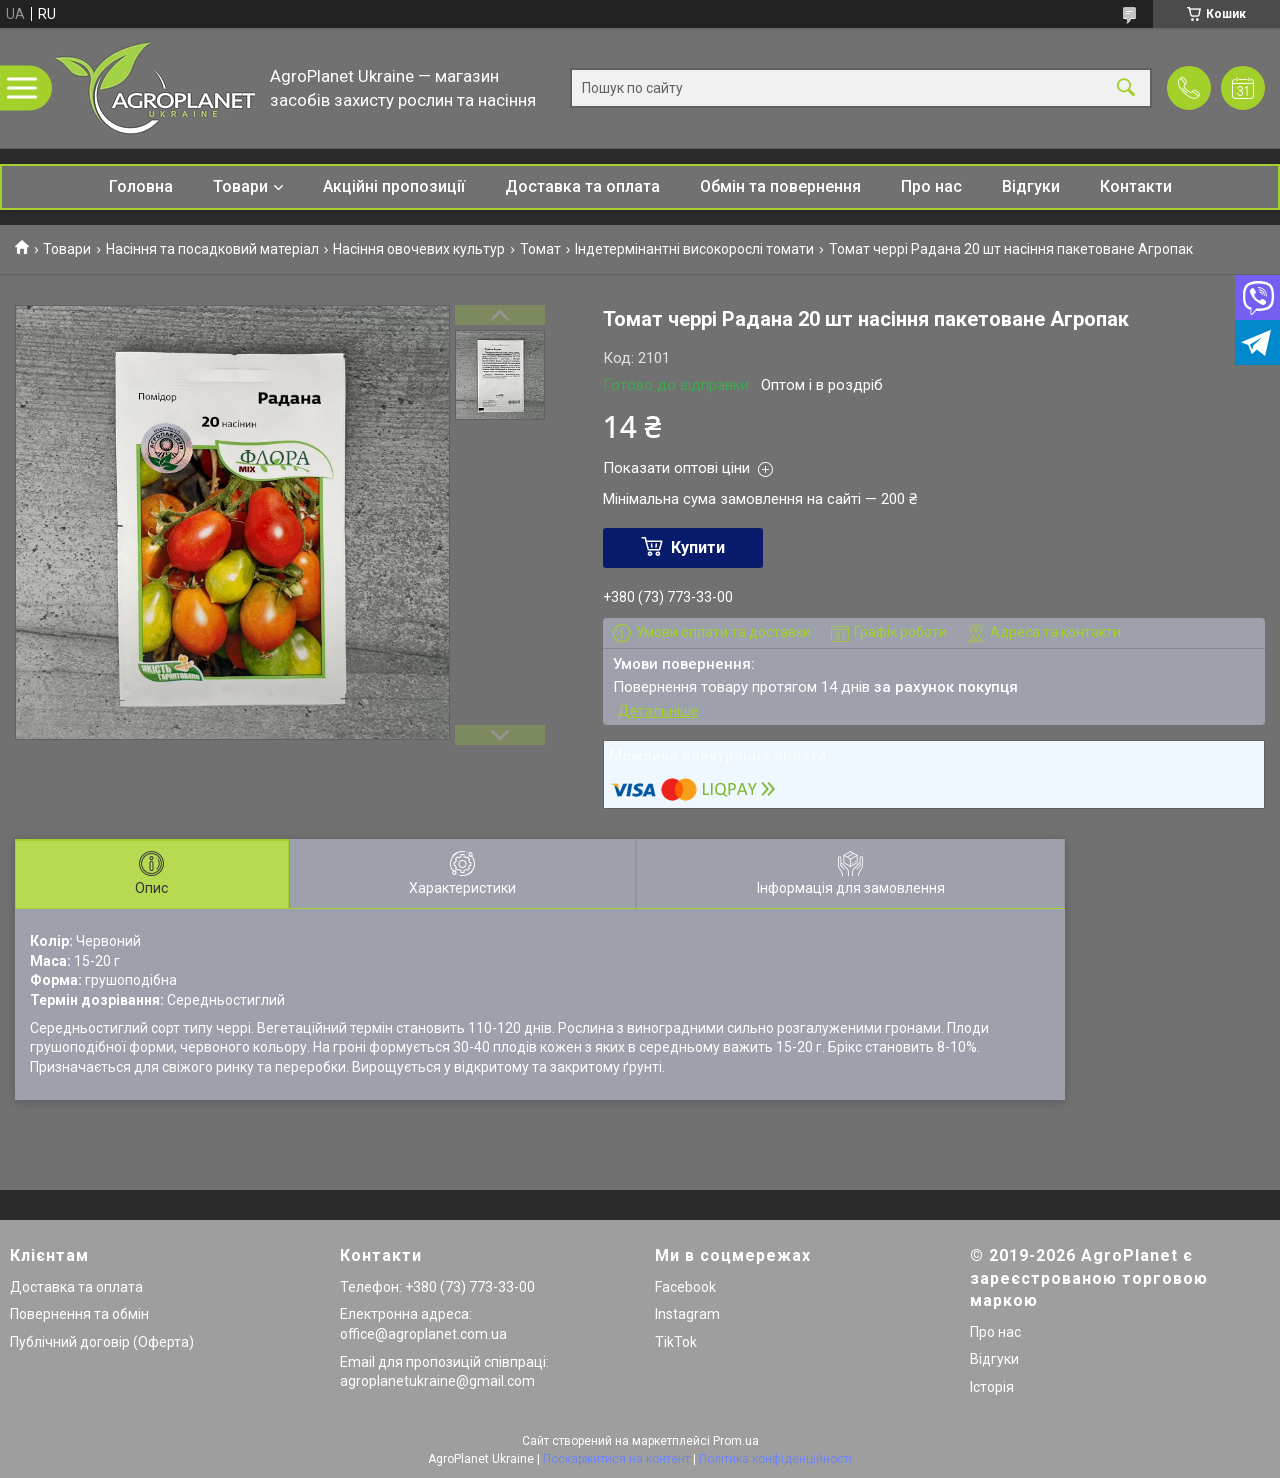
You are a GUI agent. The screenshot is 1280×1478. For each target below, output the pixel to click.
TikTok (676, 1342)
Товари (240, 186)
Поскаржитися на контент (616, 1459)
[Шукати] (1126, 88)
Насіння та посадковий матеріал (212, 249)
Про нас (931, 186)
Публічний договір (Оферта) (102, 1342)
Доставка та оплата (582, 186)
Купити (698, 547)
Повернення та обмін (79, 1314)
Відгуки (1031, 186)
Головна (141, 186)
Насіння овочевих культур (419, 249)
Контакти (1136, 186)
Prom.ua (736, 1441)
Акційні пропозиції (394, 186)
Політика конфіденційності (775, 1459)
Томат (540, 249)
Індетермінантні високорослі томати (694, 249)
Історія (992, 1387)
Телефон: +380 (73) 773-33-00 (437, 1287)
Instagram (687, 1314)
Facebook (685, 1287)
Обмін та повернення (780, 186)
